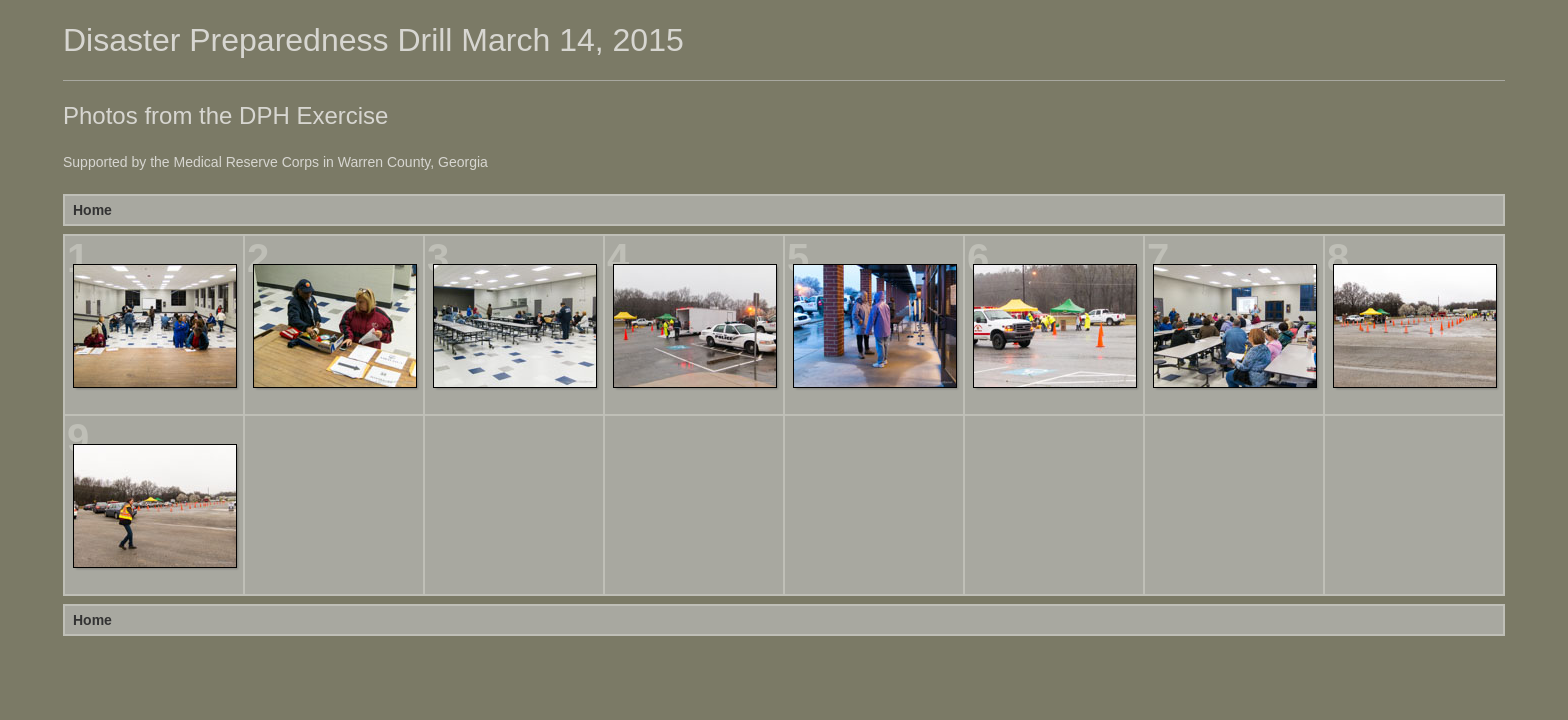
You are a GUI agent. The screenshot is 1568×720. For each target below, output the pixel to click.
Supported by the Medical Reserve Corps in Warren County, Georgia (275, 162)
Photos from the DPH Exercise (225, 115)
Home (92, 210)
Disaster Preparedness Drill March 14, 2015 (373, 40)
